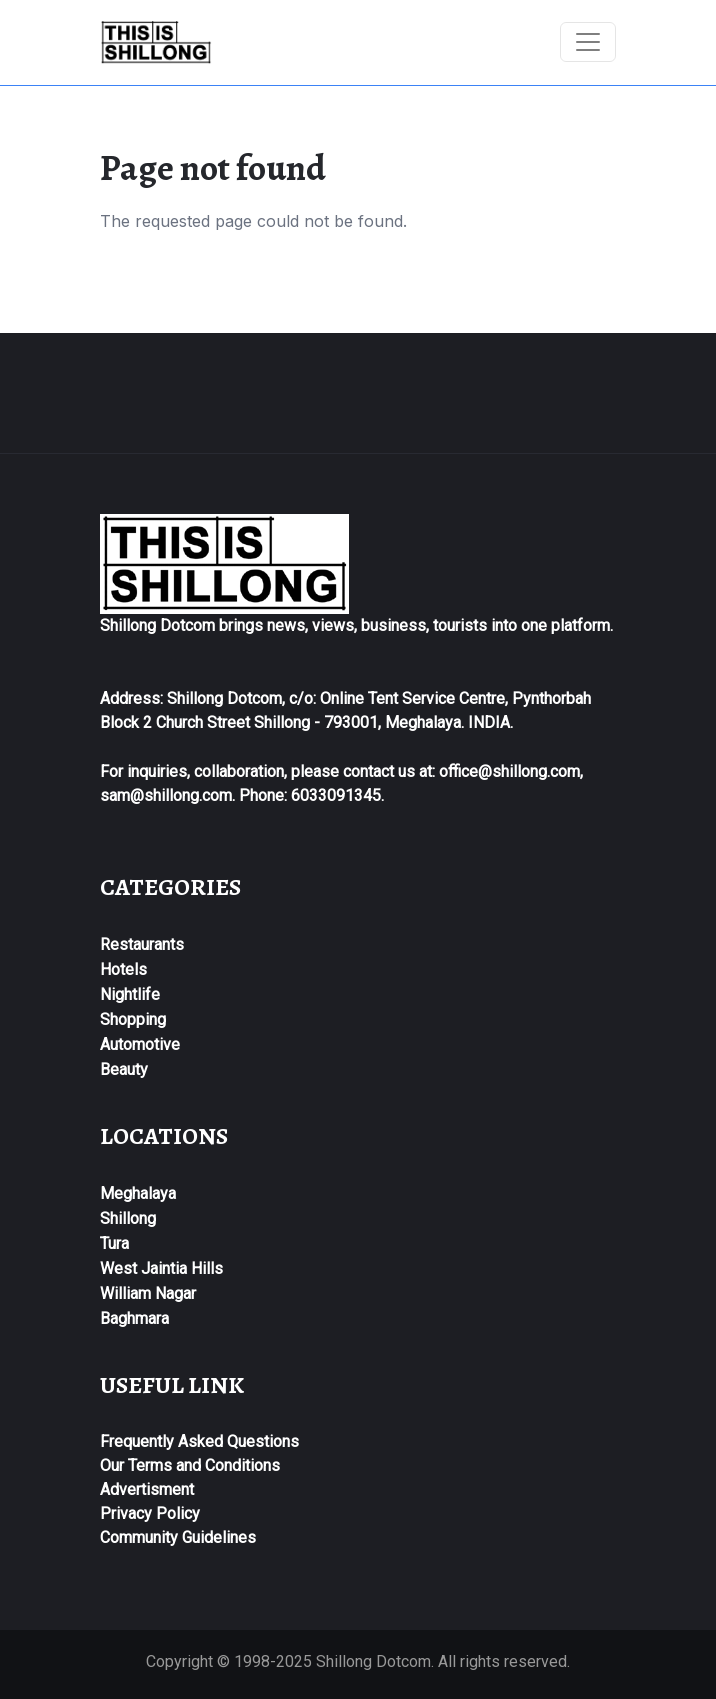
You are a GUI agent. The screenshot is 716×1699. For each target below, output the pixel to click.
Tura (114, 1243)
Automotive (140, 1044)
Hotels (123, 969)
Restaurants (142, 944)
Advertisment (147, 1489)
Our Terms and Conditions (190, 1465)
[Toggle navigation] (588, 42)
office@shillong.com (509, 771)
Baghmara (134, 1318)
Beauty (124, 1069)
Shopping (133, 1019)
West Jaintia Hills (161, 1268)
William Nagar (148, 1293)
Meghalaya (138, 1193)
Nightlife (130, 994)
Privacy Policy (150, 1513)
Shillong (128, 1218)
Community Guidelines (178, 1537)
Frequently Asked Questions (199, 1441)
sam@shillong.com (166, 795)
